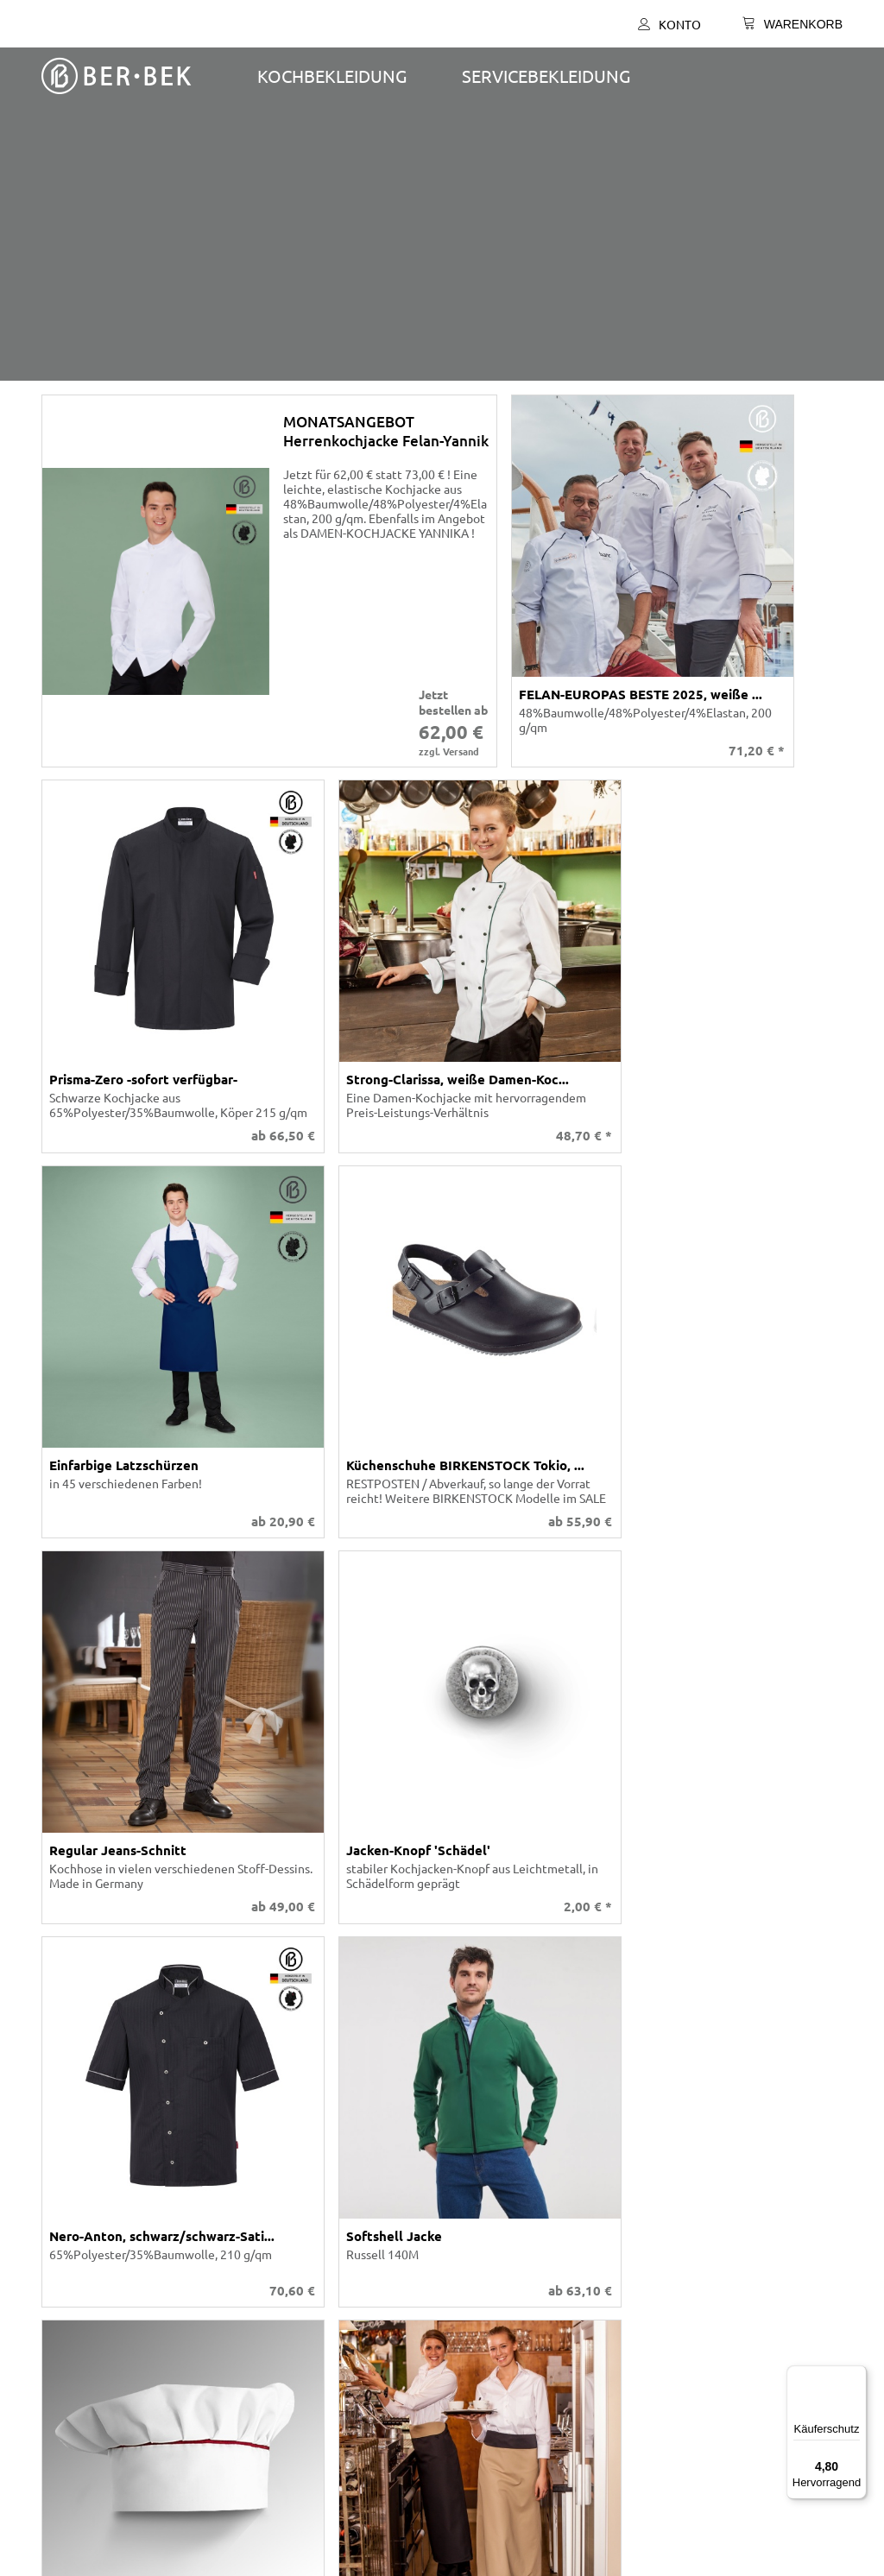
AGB (60, 2247)
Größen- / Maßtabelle (500, 2169)
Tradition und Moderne (504, 2293)
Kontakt (464, 2107)
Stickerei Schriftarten (106, 2154)
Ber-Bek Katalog (92, 2123)
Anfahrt (462, 2262)
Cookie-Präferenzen (102, 2293)
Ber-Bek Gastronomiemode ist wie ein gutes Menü (442, 1781)
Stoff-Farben (82, 2138)
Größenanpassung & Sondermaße (442, 1862)
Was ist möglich (484, 2154)
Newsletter (473, 2309)
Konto (669, 24)
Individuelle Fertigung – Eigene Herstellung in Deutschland (442, 1821)
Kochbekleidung (332, 75)
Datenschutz (83, 2262)
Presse (66, 2340)
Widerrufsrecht (89, 2325)
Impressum (78, 2309)
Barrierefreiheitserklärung (119, 2278)
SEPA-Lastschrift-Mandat (508, 2278)
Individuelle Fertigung (109, 2169)
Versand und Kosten (496, 2247)
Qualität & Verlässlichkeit (442, 1943)
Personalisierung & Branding (442, 1902)
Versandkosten (804, 1996)
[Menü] (856, 2375)
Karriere (70, 2185)
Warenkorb (472, 2138)
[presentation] (442, 251)
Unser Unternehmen (104, 2107)
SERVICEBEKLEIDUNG (546, 75)
